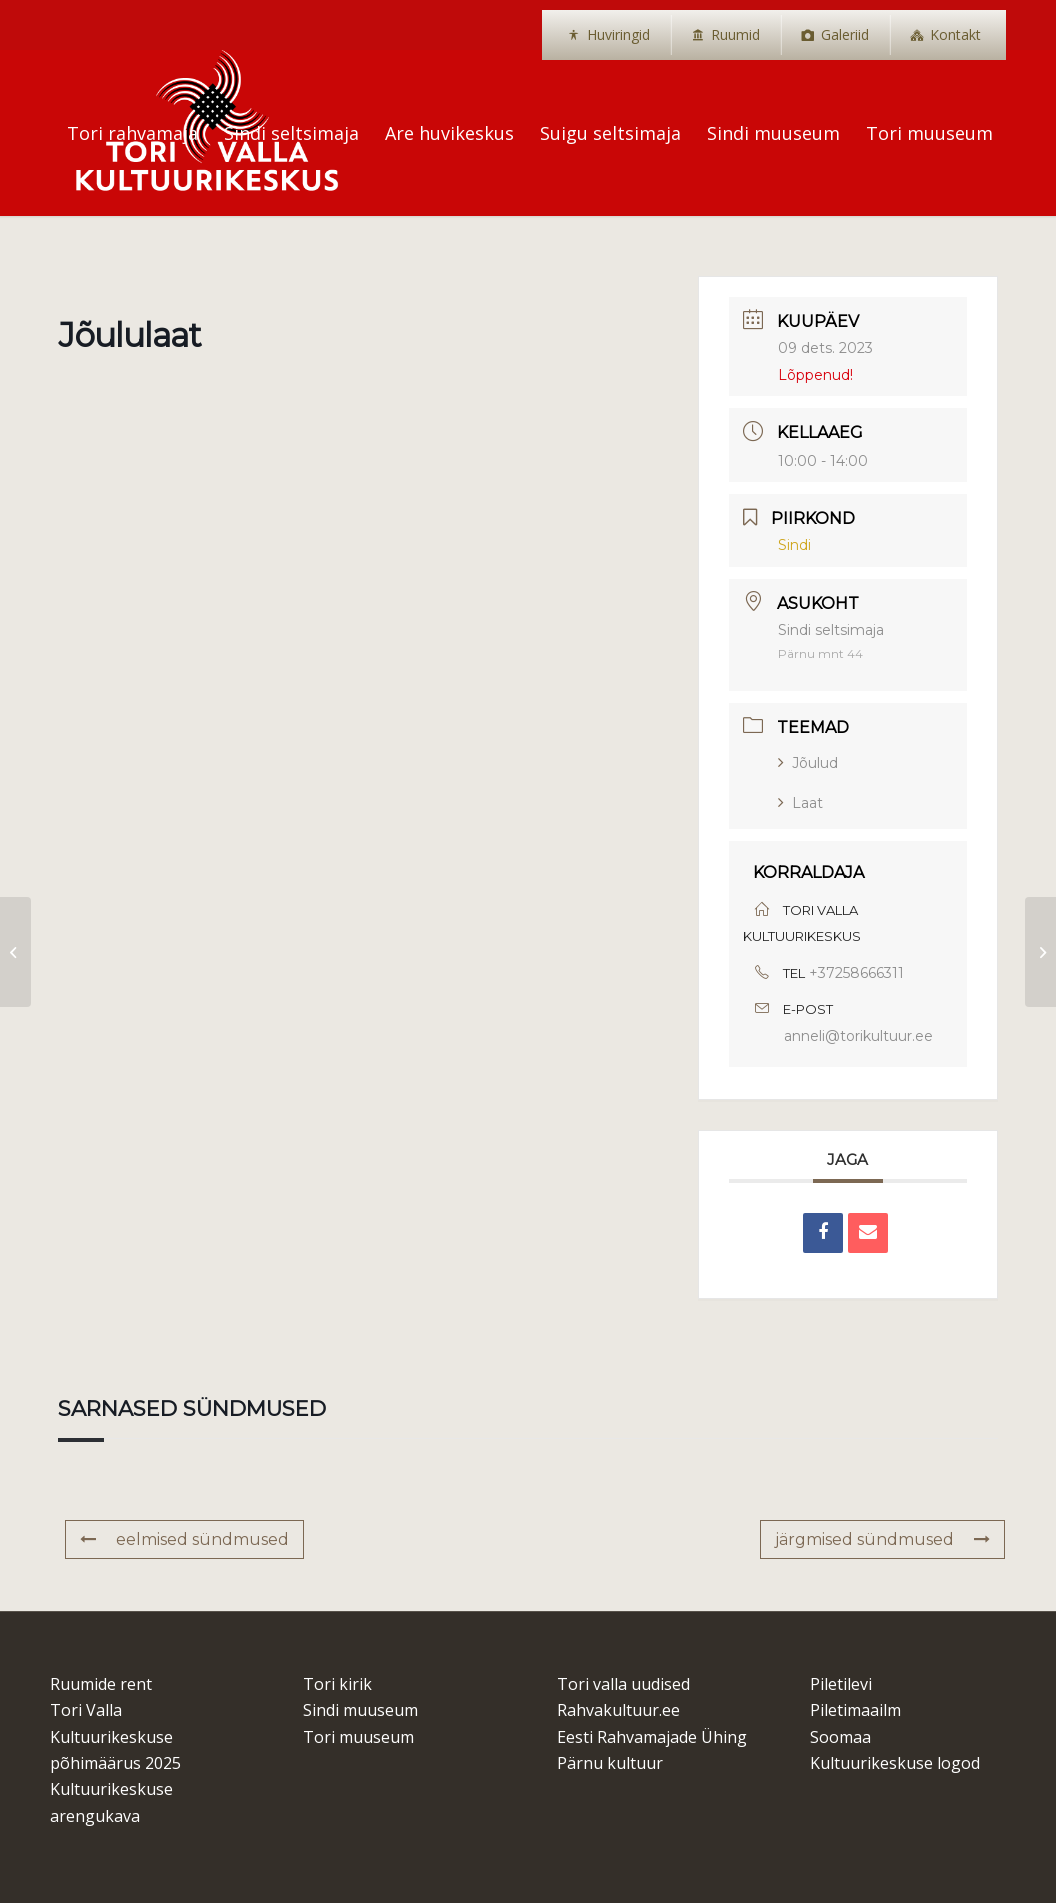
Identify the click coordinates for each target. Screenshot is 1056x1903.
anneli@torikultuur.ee (858, 1036)
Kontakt (955, 34)
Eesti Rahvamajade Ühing (652, 1737)
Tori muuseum (358, 1737)
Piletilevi (841, 1684)
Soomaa (840, 1737)
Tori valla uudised (623, 1684)
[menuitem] (608, 35)
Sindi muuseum (360, 1710)
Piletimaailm (855, 1710)
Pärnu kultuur (610, 1763)
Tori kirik (337, 1684)
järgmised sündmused (882, 1539)
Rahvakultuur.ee (618, 1710)
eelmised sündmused (184, 1539)
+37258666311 (856, 973)
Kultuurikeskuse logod (895, 1763)
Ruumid (735, 34)
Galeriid (845, 34)
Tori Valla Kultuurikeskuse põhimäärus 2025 (115, 1736)
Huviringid (618, 34)
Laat (800, 803)
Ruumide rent (101, 1684)
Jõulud (808, 763)
